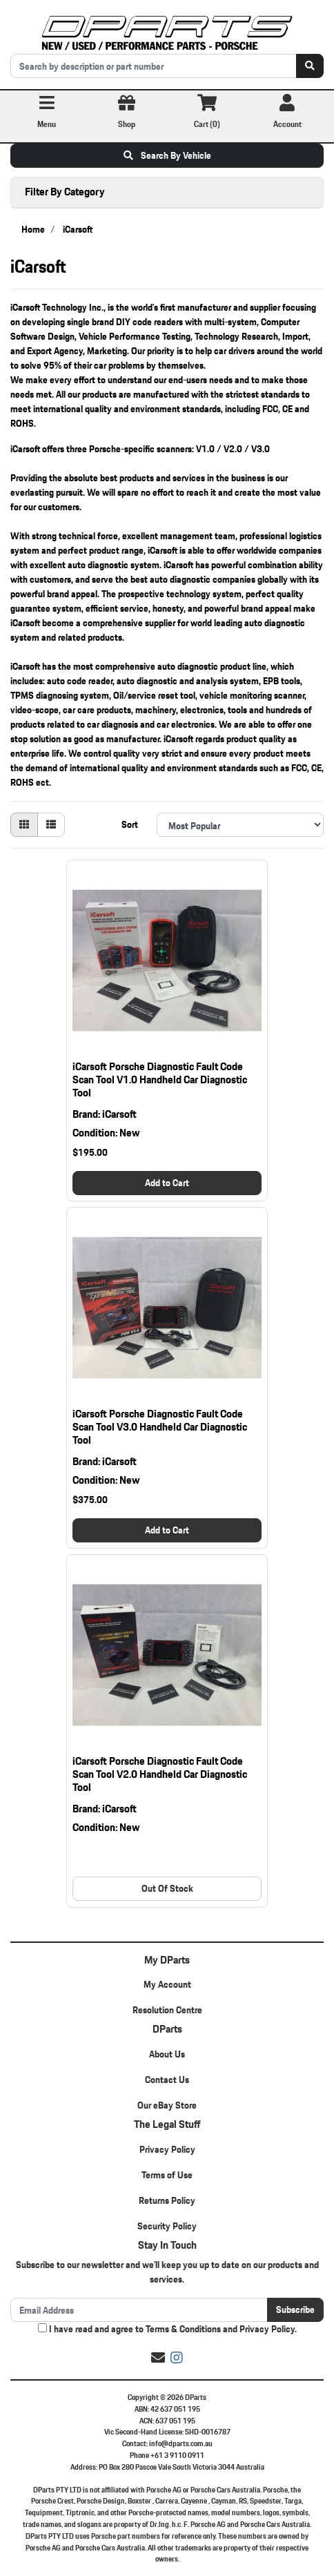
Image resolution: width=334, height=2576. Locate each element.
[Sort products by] (240, 825)
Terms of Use (167, 2174)
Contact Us (167, 2079)
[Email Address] (139, 2310)
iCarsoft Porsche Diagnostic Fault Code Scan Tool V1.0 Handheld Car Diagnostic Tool (159, 1079)
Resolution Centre (167, 2009)
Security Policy (167, 2226)
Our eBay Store (167, 2105)
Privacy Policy (167, 2149)
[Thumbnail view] (24, 825)
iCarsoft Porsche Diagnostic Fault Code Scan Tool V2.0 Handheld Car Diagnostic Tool (159, 1774)
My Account (167, 1984)
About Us (167, 2054)
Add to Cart (167, 1182)
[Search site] (310, 66)
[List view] (51, 825)
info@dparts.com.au (181, 2443)
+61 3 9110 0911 (177, 2455)
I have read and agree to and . (167, 2329)
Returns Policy (167, 2200)
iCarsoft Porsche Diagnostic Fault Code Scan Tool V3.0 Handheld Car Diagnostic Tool (159, 1427)
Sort (129, 824)
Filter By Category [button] (65, 191)
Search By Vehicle (167, 155)
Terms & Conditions (183, 2328)
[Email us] (158, 2358)
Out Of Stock (167, 1888)
